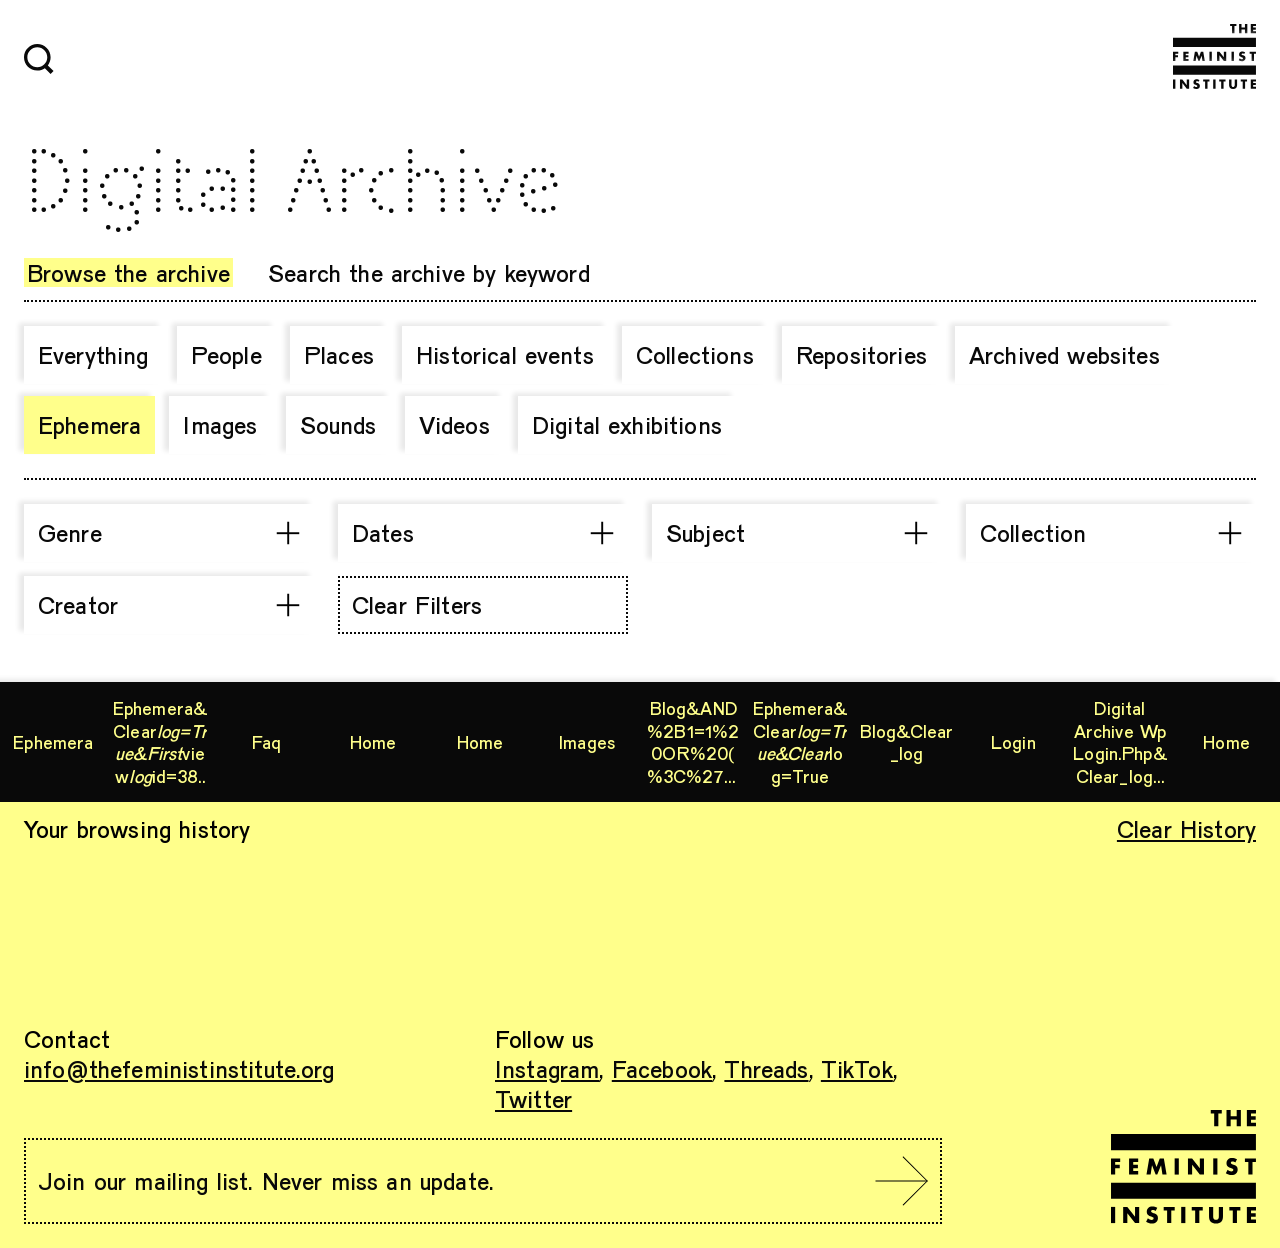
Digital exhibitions (627, 424)
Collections (695, 354)
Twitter (533, 1098)
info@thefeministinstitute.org (179, 1068)
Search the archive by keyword (429, 272)
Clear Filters (417, 604)
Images (220, 424)
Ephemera (89, 424)
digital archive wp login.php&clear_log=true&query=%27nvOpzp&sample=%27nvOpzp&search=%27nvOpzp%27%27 (1120, 742)
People (226, 354)
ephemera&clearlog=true (800, 742)
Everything (93, 354)
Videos (454, 424)
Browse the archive (128, 272)
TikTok (857, 1068)
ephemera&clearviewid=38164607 (160, 742)
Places (339, 354)
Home (373, 742)
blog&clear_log (907, 742)
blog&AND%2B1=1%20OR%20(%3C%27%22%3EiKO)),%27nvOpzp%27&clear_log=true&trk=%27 (693, 742)
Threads (766, 1068)
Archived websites (1064, 354)
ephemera (53, 742)
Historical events (505, 354)
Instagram (547, 1068)
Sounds (338, 424)
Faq (266, 742)
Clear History (1186, 828)
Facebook (662, 1068)
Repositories (861, 354)
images (586, 742)
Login (1013, 742)
